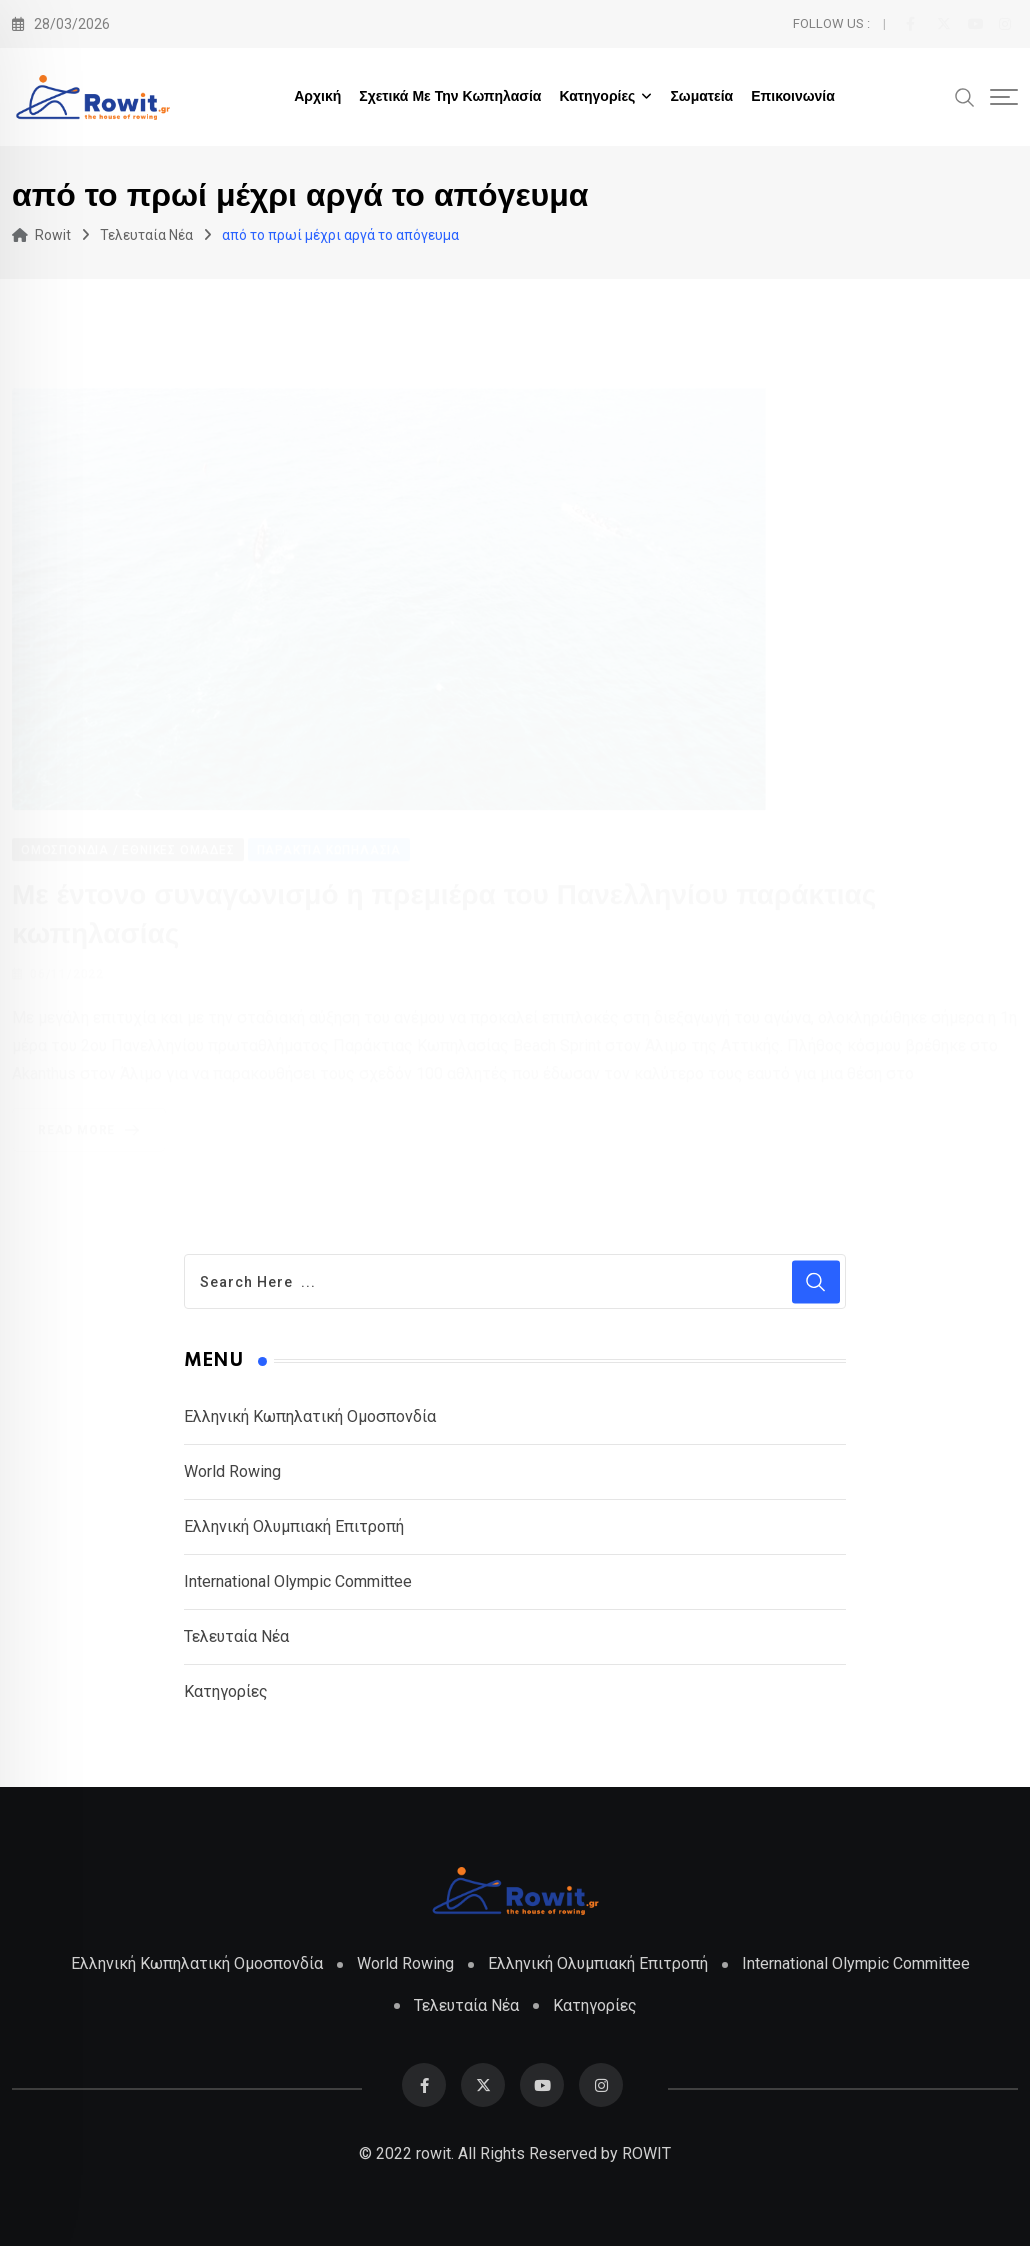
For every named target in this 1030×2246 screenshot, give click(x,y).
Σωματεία (701, 97)
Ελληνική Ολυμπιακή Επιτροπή (294, 1526)
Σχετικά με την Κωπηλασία (450, 97)
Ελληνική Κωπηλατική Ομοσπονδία (310, 1416)
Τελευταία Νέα (236, 1636)
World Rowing (232, 1471)
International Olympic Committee (298, 1581)
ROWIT (646, 2153)
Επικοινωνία (793, 97)
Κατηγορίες (597, 97)
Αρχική (317, 97)
